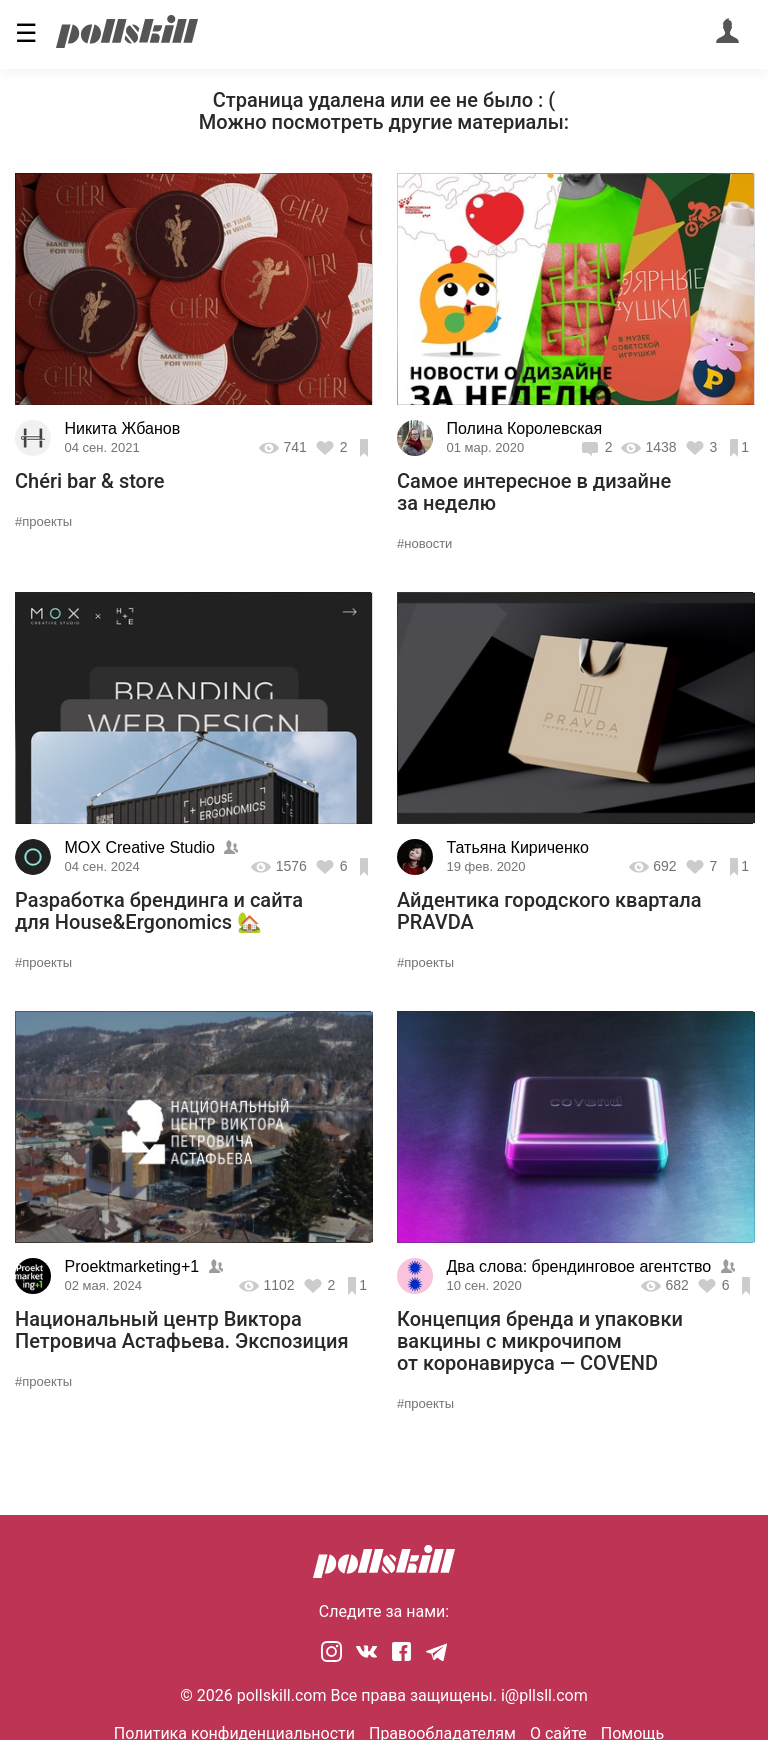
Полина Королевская (525, 428)
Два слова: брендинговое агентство (579, 1266)
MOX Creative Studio (140, 847)
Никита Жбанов (123, 428)
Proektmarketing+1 (132, 1266)
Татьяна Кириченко (518, 847)
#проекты (43, 521)
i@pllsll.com (544, 1695)
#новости (424, 543)
